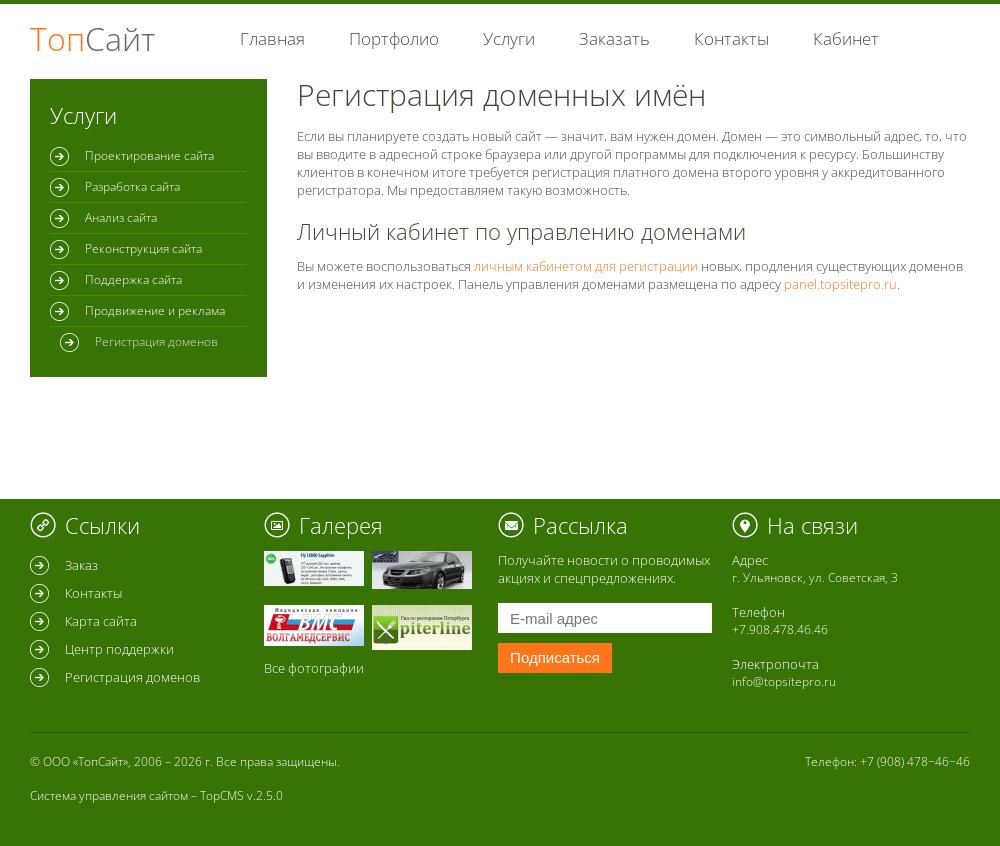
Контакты (731, 38)
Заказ (81, 565)
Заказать (614, 38)
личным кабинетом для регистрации (586, 266)
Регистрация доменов (132, 677)
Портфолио (394, 38)
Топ (92, 38)
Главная (272, 38)
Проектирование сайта (149, 155)
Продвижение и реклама (155, 310)
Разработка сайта (132, 186)
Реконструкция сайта (143, 248)
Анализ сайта (121, 217)
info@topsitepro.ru (784, 681)
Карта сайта (101, 621)
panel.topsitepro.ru (840, 284)
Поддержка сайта (133, 279)
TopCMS (222, 795)
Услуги (509, 38)
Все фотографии (314, 668)
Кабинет (846, 38)
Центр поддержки (119, 649)
